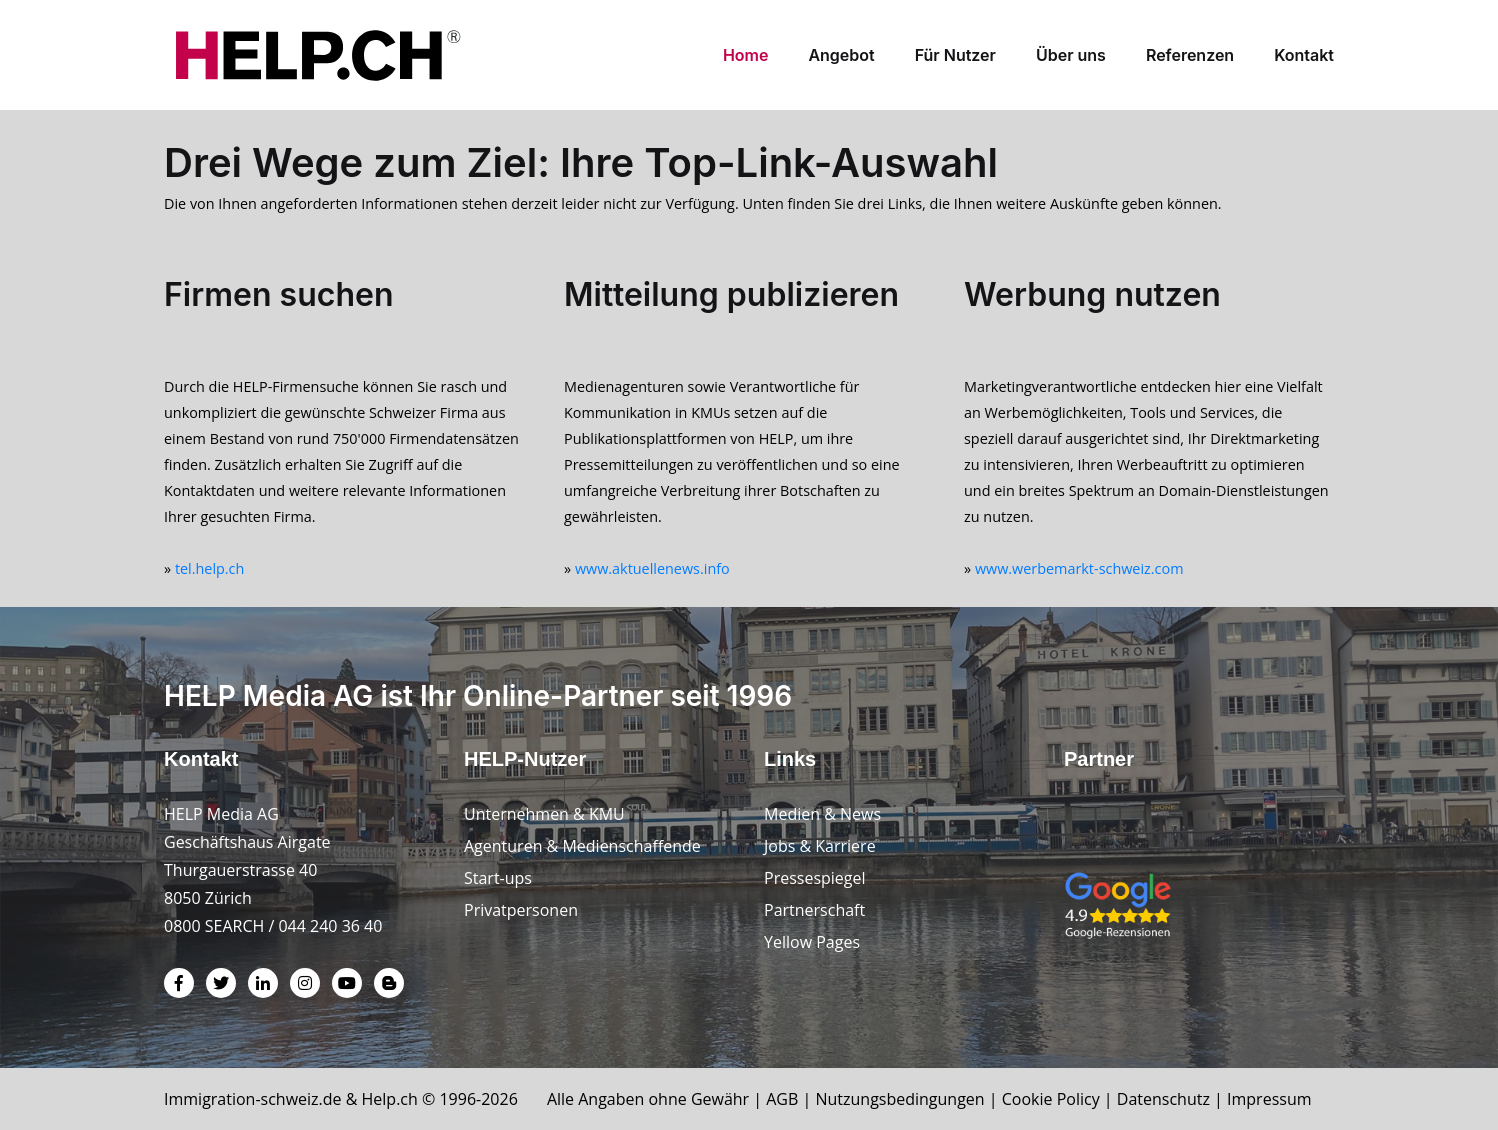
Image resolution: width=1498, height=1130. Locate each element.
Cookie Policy (1051, 1099)
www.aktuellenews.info (652, 568)
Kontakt (1304, 55)
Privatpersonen (521, 910)
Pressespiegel (815, 878)
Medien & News (822, 814)
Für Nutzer (955, 55)
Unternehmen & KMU (544, 814)
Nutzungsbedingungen (899, 1099)
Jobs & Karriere (820, 846)
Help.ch (390, 1099)
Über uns (1071, 55)
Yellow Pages (812, 942)
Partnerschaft (814, 910)
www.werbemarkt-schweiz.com (1079, 568)
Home (746, 55)
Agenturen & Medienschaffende (582, 846)
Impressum (1269, 1099)
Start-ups (498, 878)
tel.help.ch (209, 568)
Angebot (841, 55)
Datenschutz (1163, 1099)
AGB (782, 1099)
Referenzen (1190, 55)
